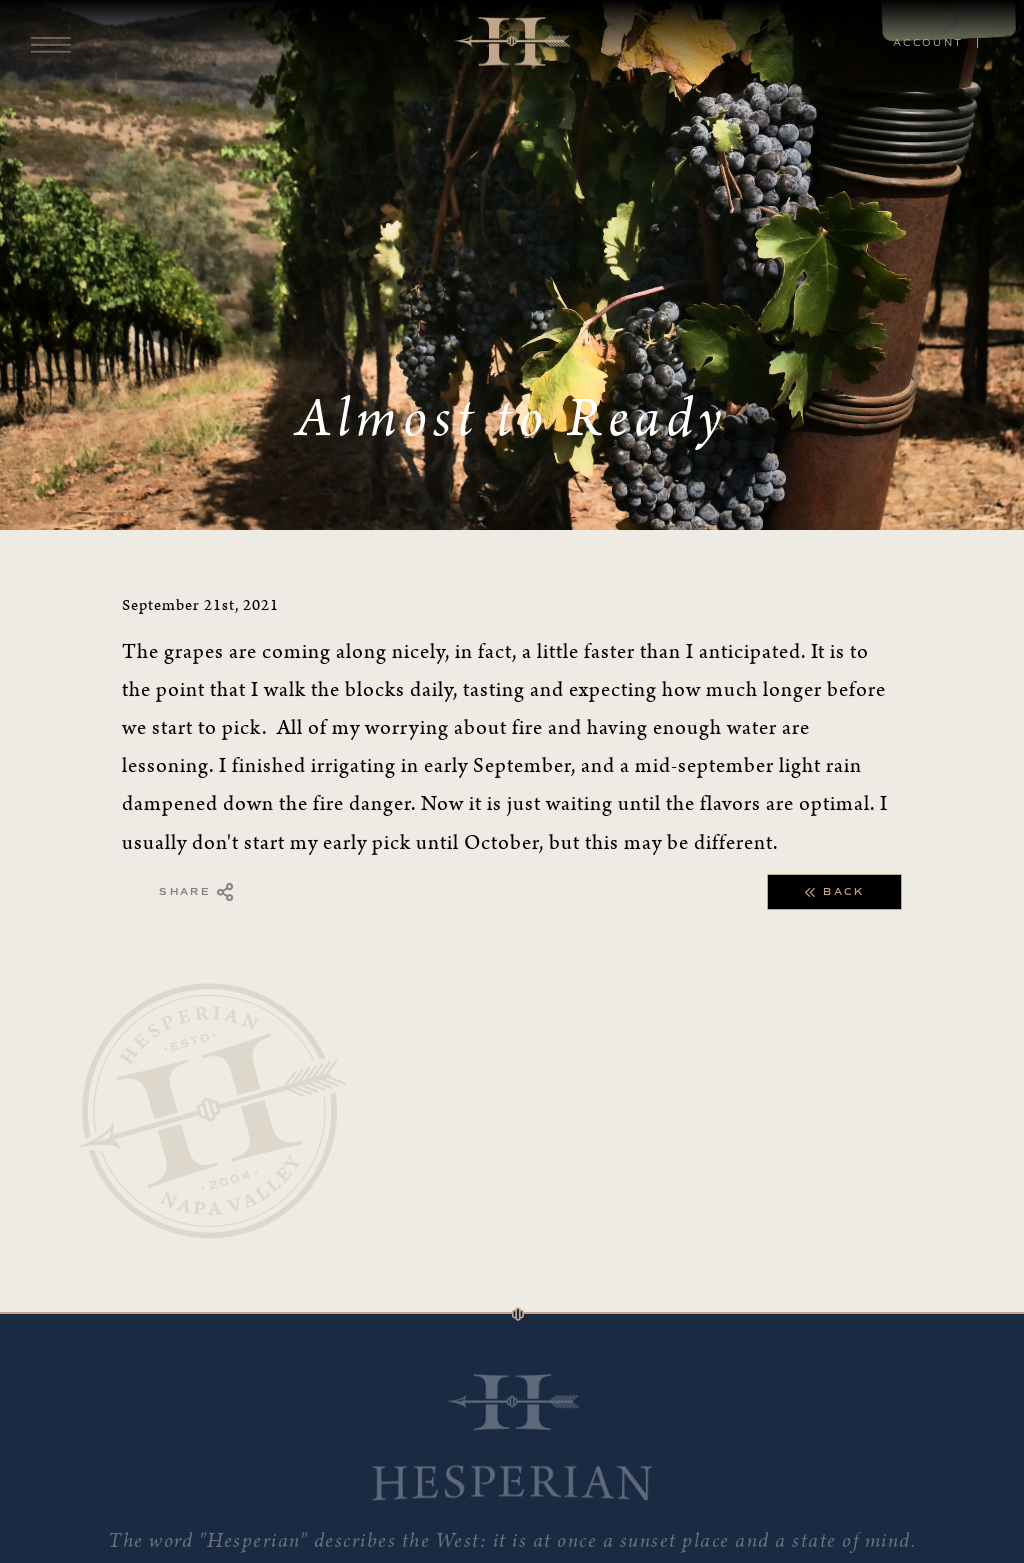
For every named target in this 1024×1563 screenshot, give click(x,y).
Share (197, 892)
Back (834, 892)
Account (928, 42)
